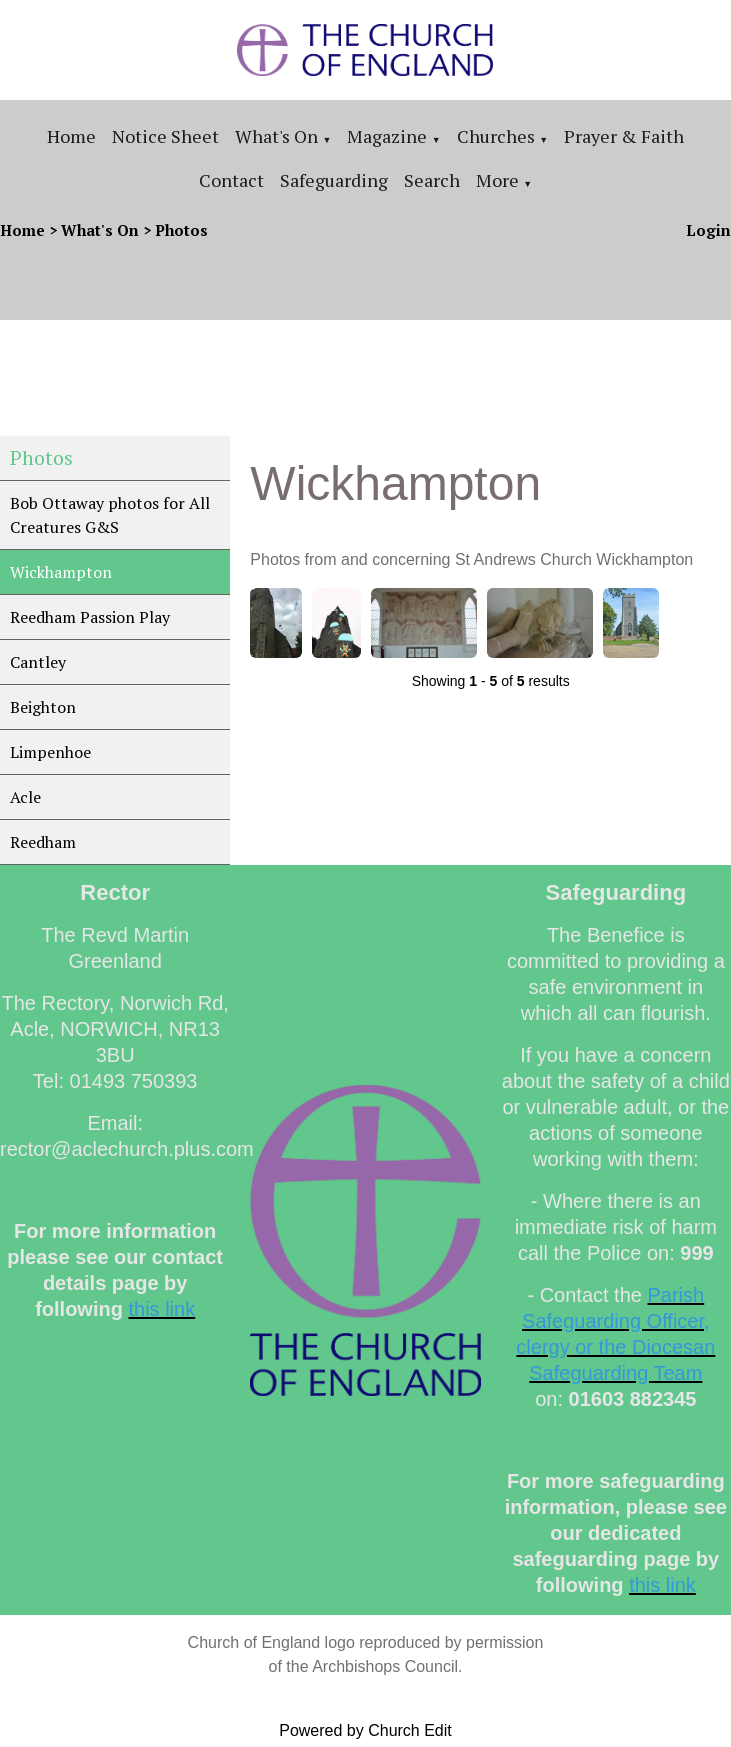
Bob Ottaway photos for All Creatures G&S (110, 515)
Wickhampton (61, 572)
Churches (496, 136)
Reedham (43, 842)
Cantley (38, 662)
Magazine (387, 136)
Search (432, 180)
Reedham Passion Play (90, 617)
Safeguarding (334, 180)
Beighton (43, 707)
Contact (231, 180)
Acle (25, 797)
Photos (181, 230)
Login (708, 230)
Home (71, 136)
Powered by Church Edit (365, 1730)
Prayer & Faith (624, 136)
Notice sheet (165, 136)
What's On (276, 136)
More (497, 180)
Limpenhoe (50, 752)
